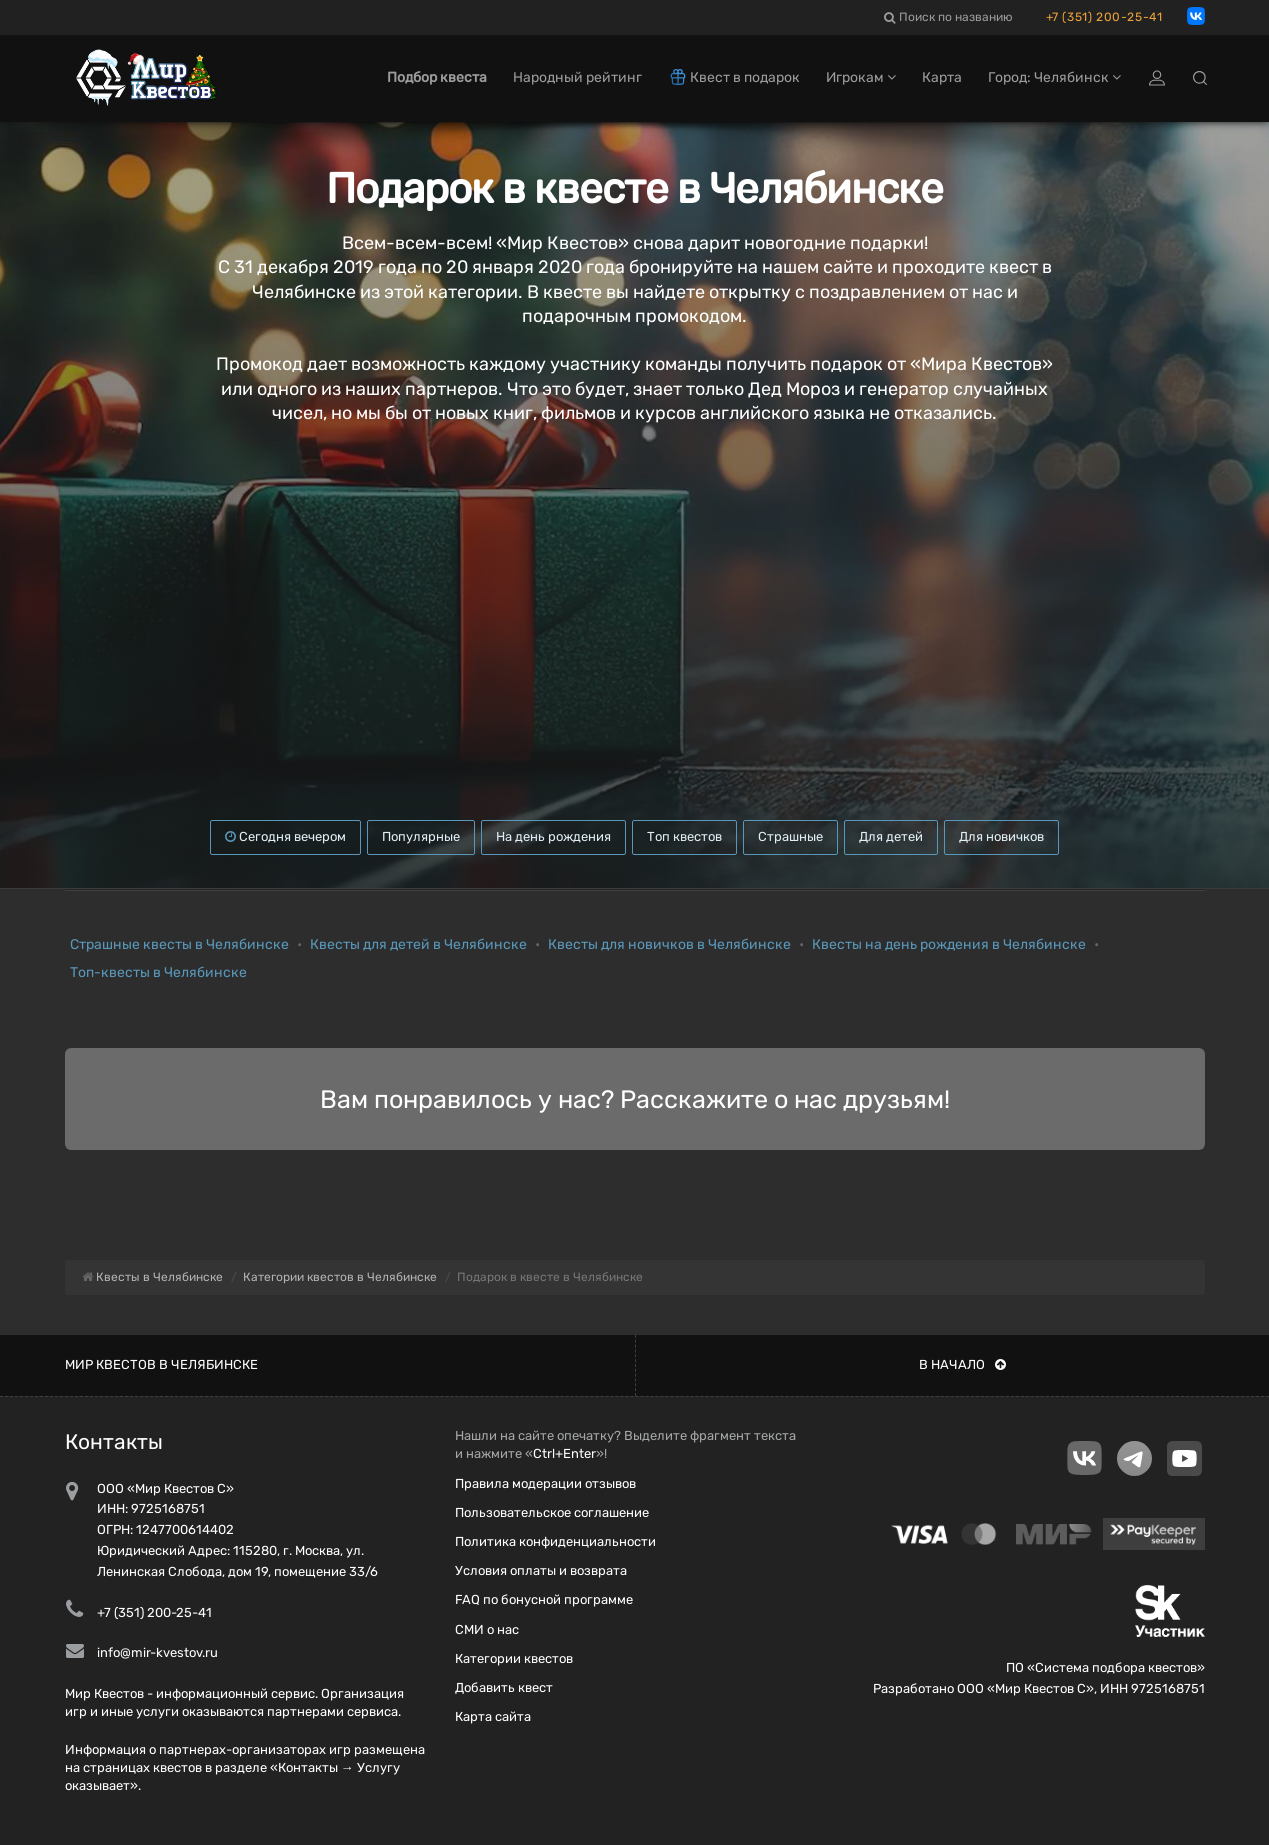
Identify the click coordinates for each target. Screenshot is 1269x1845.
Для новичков (1001, 836)
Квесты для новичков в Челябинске (669, 944)
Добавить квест (504, 1687)
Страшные (790, 836)
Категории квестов (514, 1658)
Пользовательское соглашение (552, 1512)
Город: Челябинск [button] (1054, 77)
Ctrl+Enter (564, 1453)
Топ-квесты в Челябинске (158, 972)
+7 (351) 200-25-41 (1104, 17)
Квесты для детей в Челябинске (418, 944)
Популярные (421, 836)
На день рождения (553, 836)
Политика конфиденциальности (555, 1541)
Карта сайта (493, 1716)
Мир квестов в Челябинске (161, 1364)
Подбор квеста (437, 77)
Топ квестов (684, 836)
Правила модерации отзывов (545, 1483)
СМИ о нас (487, 1629)
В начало (962, 1364)
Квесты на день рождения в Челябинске (949, 944)
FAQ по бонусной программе (544, 1599)
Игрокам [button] (861, 77)
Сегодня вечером (285, 836)
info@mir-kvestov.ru (157, 1652)
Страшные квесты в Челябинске (179, 944)
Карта (942, 77)
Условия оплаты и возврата (541, 1570)
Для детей (891, 836)
